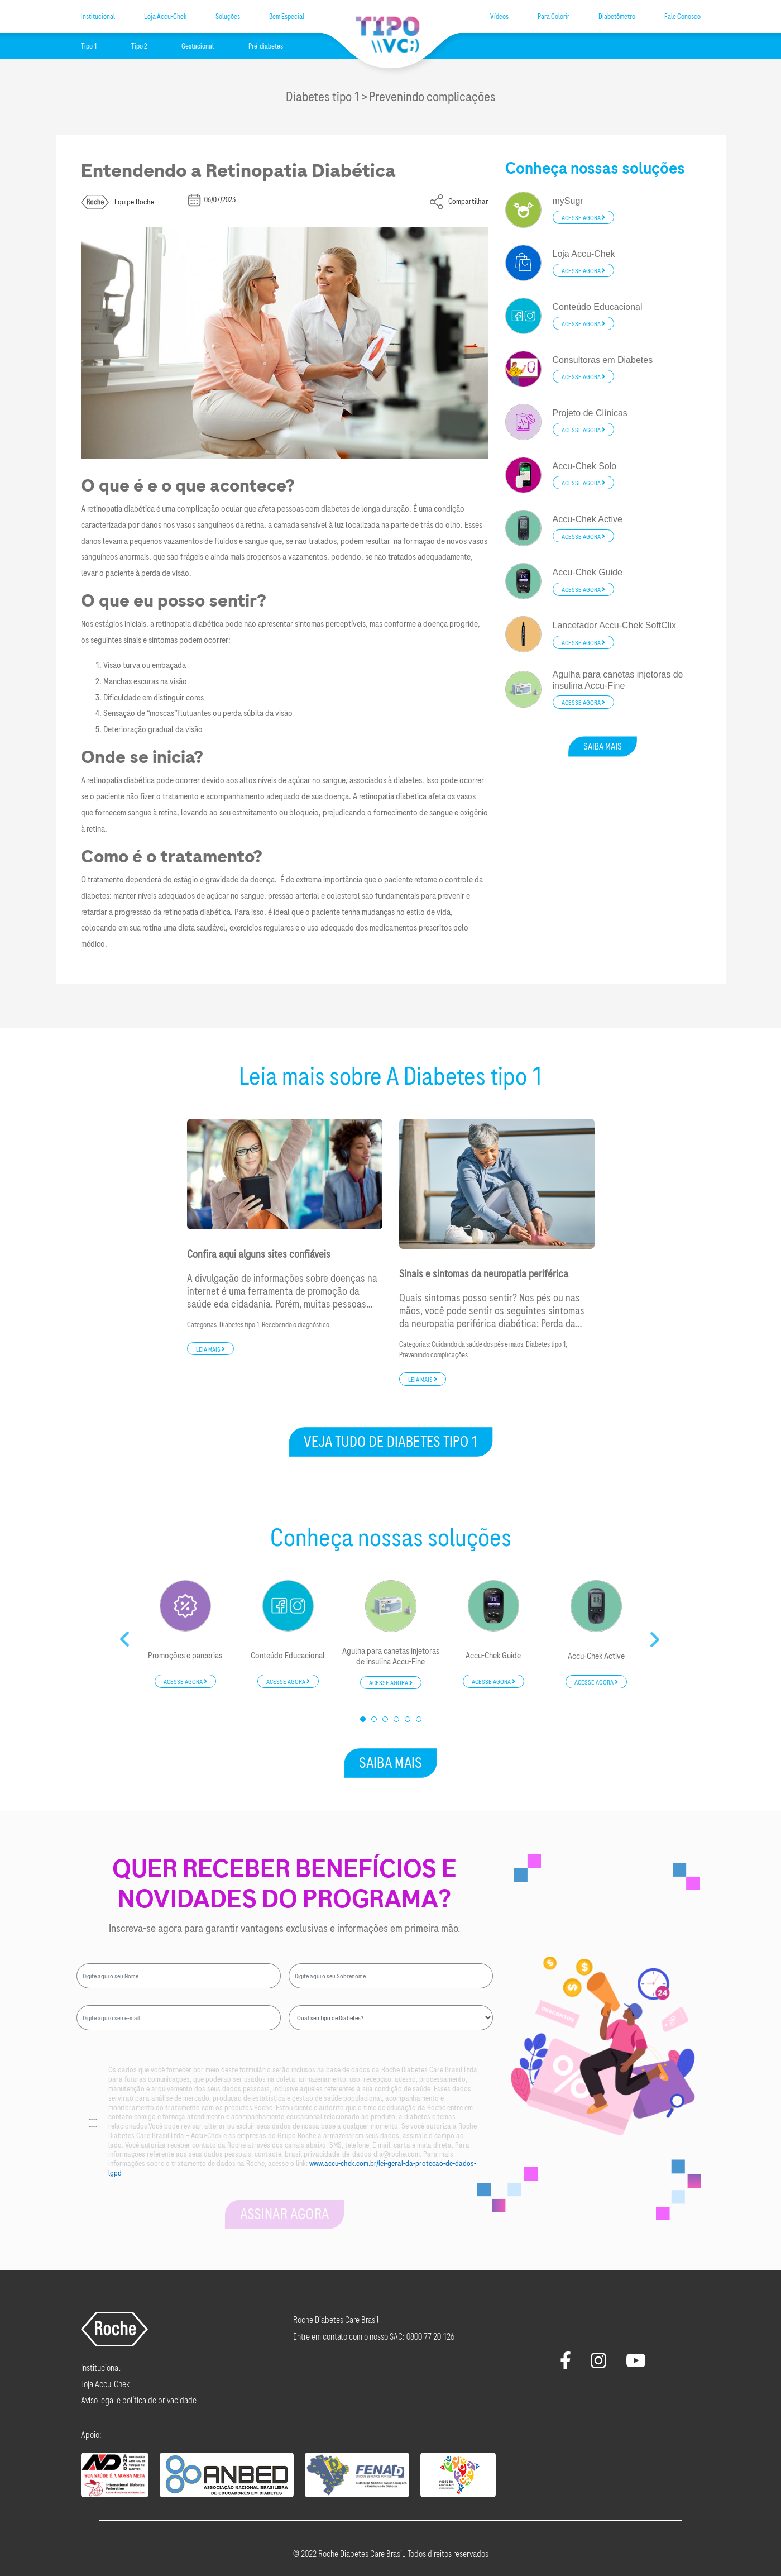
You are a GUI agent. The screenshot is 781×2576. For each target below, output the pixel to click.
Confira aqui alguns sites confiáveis (258, 1254)
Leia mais (210, 1348)
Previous (125, 1634)
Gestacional (197, 46)
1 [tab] (363, 1720)
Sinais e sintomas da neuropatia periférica (483, 1274)
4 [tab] (397, 1720)
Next (656, 1634)
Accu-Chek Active (596, 1656)
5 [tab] (408, 1720)
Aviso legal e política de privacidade (139, 2400)
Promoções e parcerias (185, 1655)
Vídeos (499, 17)
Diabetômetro (616, 17)
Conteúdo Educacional (288, 1655)
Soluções (227, 17)
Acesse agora (583, 217)
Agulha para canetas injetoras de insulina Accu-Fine (390, 1656)
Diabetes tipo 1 (239, 1325)
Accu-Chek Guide (493, 1655)
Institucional (98, 17)
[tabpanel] (185, 1634)
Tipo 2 (139, 46)
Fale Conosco (682, 17)
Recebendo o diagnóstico (295, 1325)
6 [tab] (419, 1720)
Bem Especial (286, 17)
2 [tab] (374, 1720)
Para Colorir (553, 17)
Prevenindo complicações (433, 1355)
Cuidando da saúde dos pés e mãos (477, 1344)
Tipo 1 (89, 46)
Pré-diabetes (265, 46)
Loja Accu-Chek (165, 17)
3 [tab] (386, 1720)
